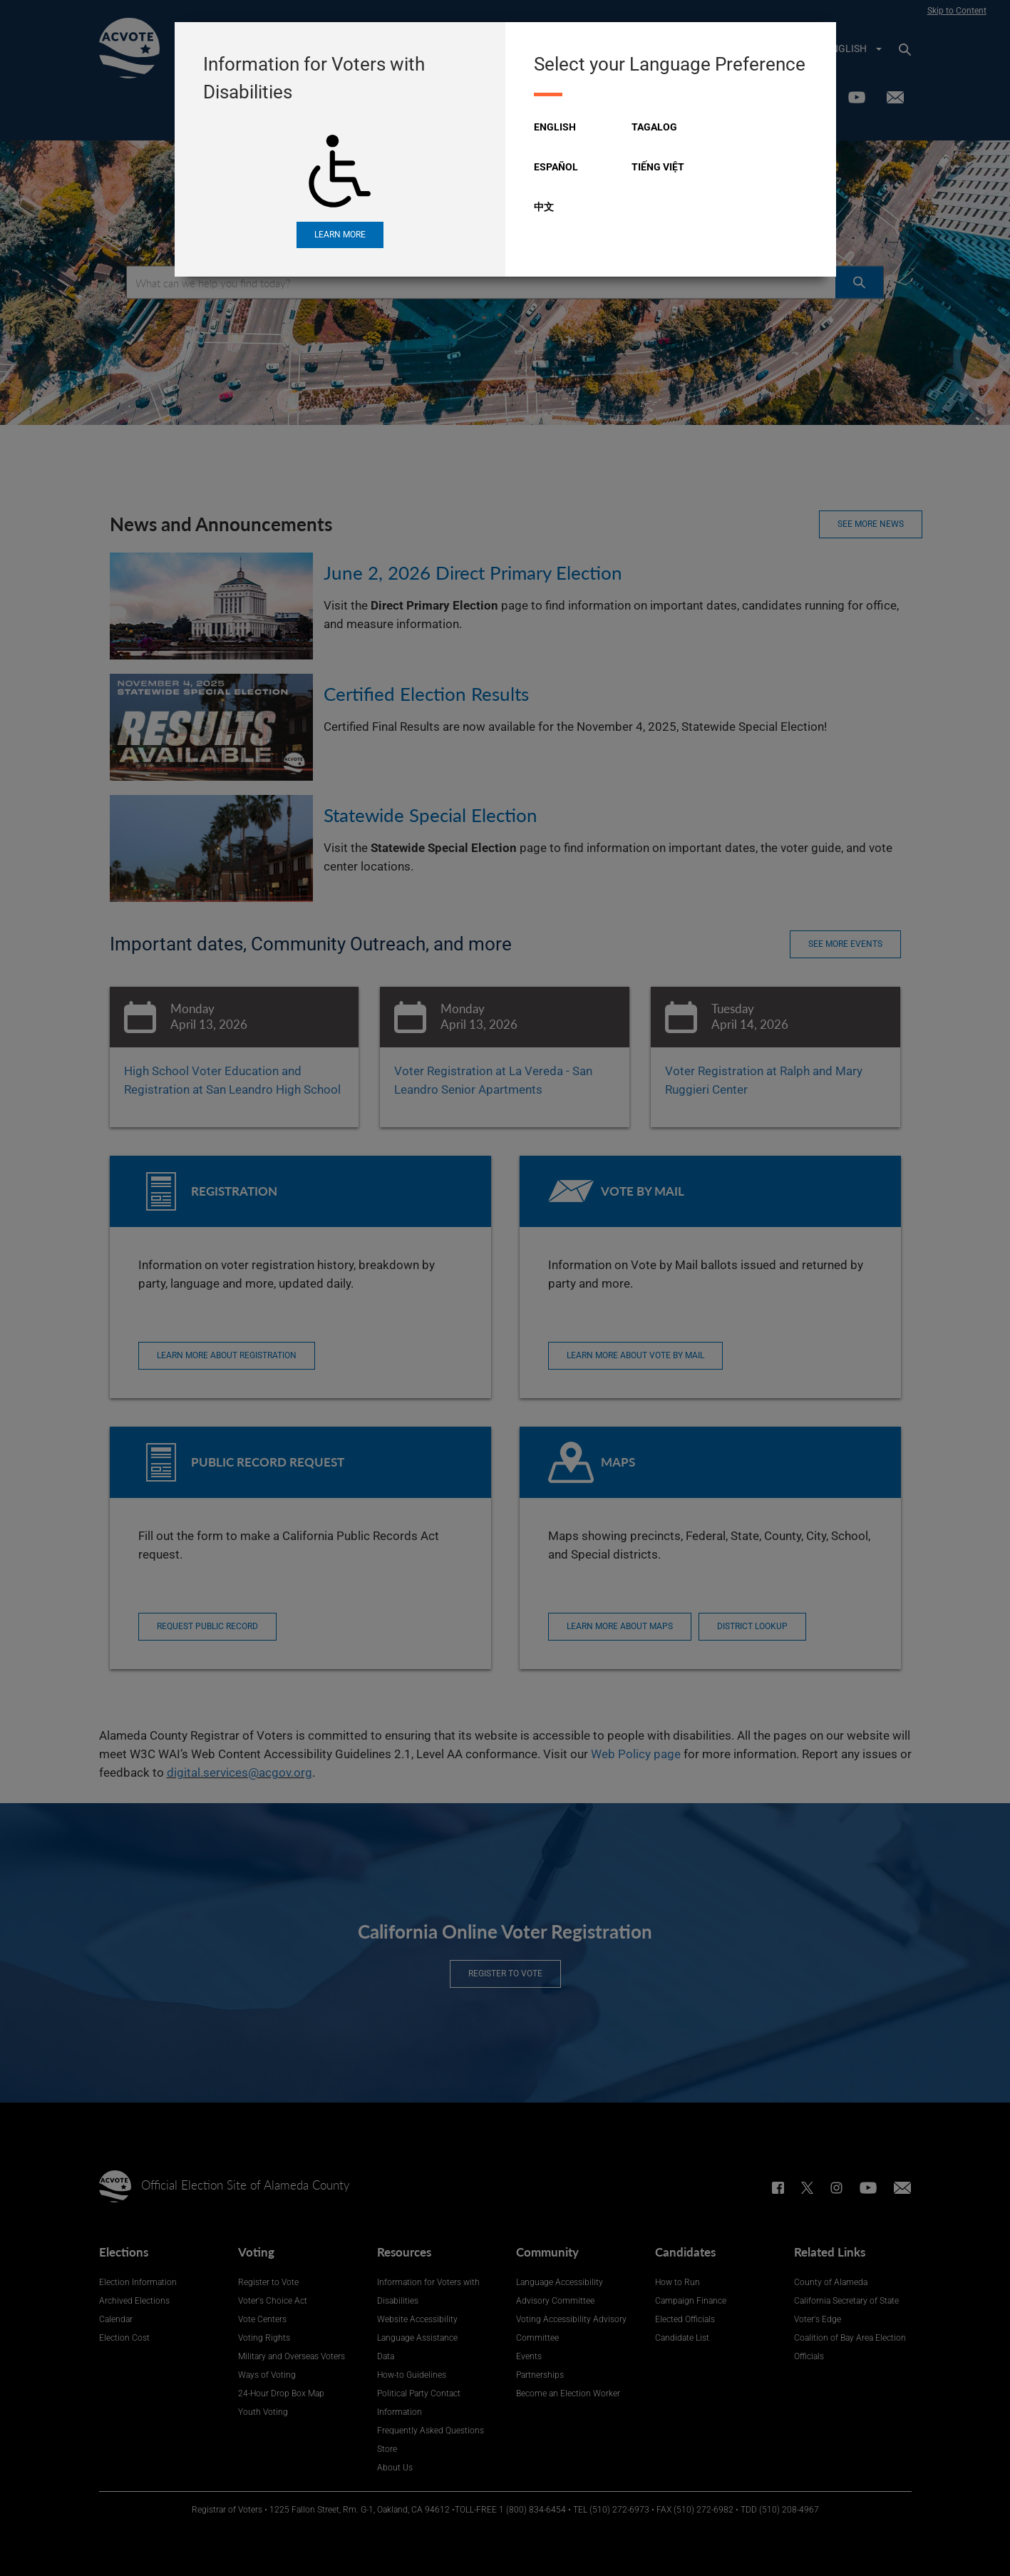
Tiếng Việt (658, 167)
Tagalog (654, 127)
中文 (544, 206)
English (555, 127)
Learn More (340, 235)
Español (556, 167)
